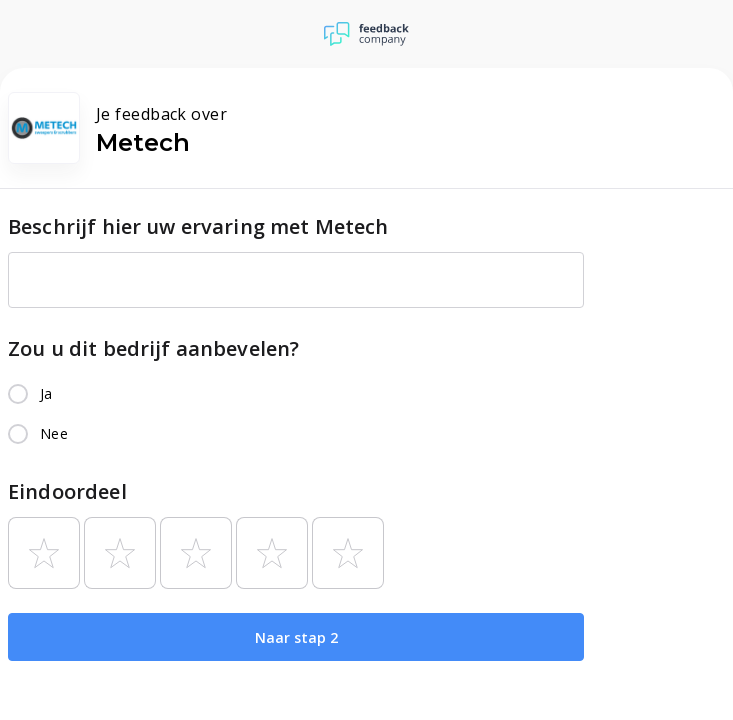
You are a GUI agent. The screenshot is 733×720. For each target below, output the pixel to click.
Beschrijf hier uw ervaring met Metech (198, 226)
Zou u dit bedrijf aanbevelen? (153, 348)
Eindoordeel (67, 491)
